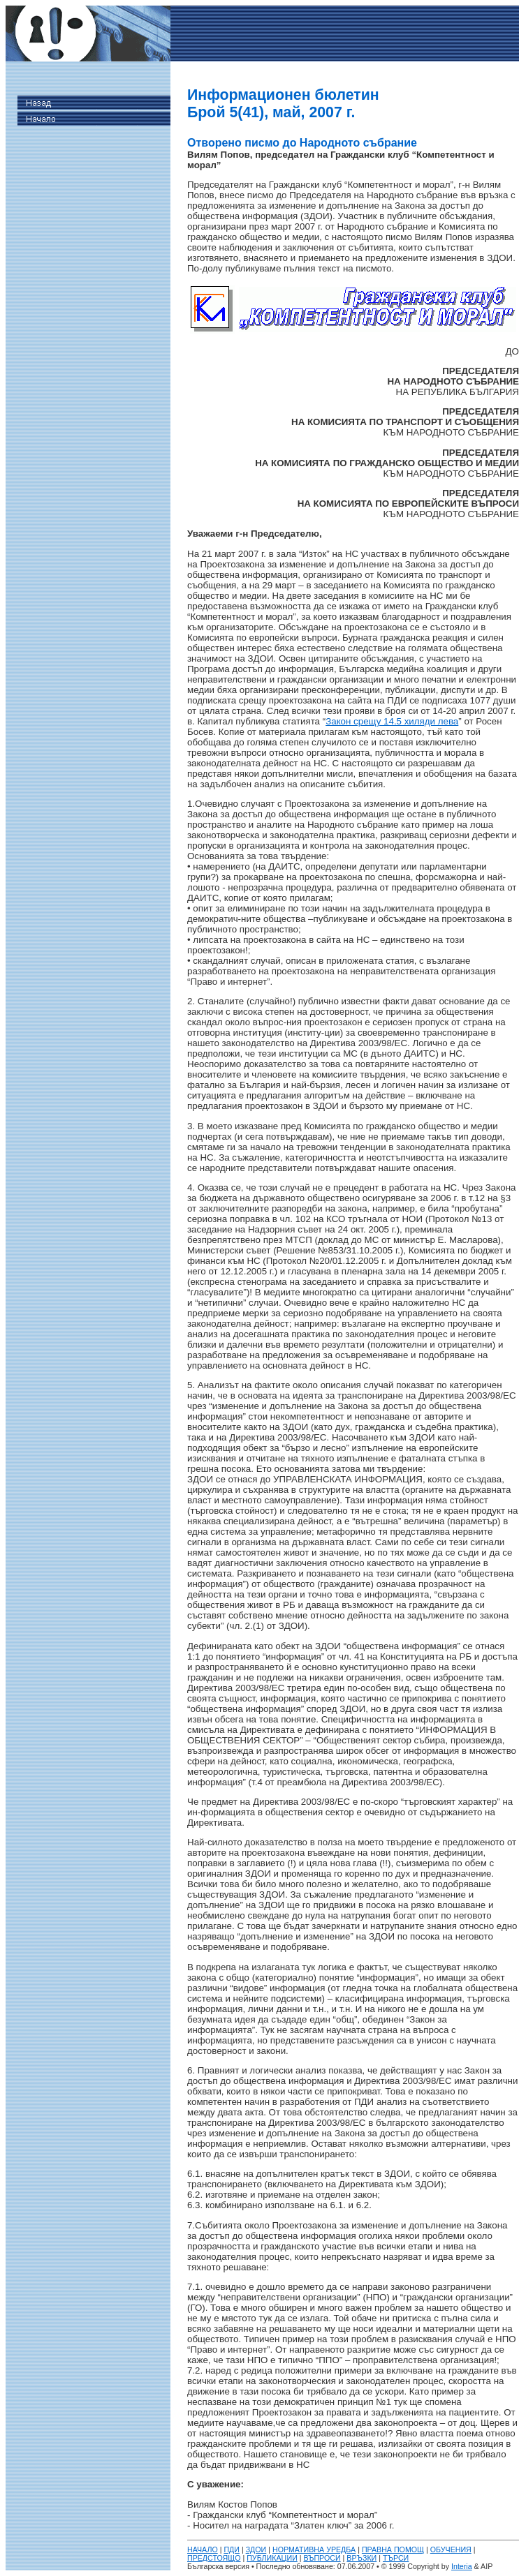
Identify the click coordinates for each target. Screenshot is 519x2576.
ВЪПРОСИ (322, 2558)
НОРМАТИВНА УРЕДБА (314, 2549)
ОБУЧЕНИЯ (451, 2549)
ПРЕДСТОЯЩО (214, 2558)
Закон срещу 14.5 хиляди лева (392, 721)
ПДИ (232, 2549)
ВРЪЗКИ (361, 2558)
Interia (461, 2566)
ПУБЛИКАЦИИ (272, 2558)
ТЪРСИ (396, 2558)
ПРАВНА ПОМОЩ (393, 2549)
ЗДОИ (256, 2549)
